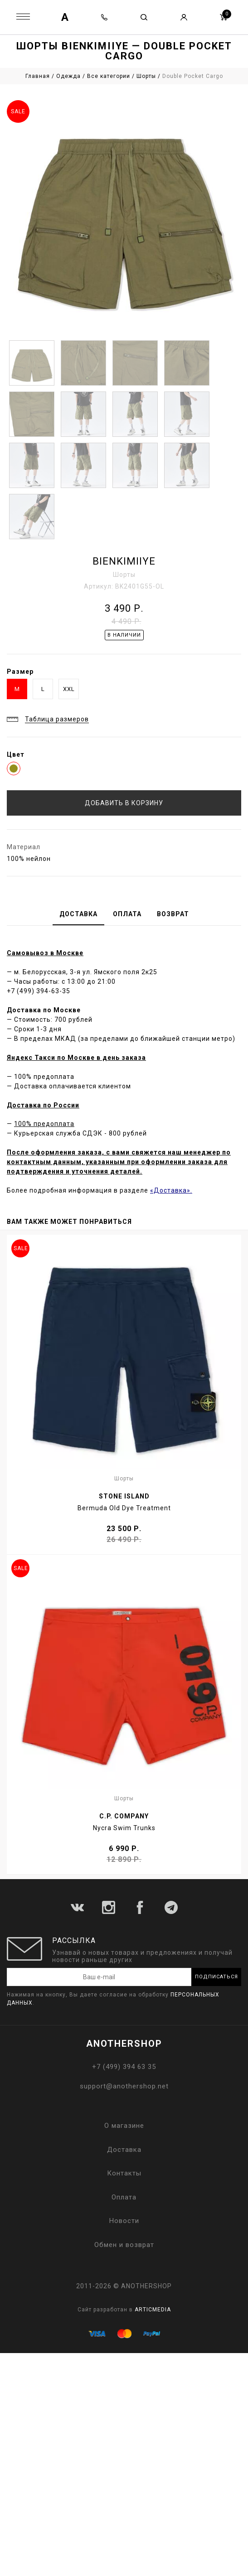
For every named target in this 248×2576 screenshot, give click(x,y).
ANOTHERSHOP (124, 2043)
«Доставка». (171, 1190)
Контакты (124, 2173)
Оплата (124, 2197)
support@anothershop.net (124, 2086)
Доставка (124, 2150)
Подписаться (216, 1977)
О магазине (124, 2126)
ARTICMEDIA (153, 2309)
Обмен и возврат (124, 2245)
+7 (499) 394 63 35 (124, 2067)
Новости (124, 2221)
